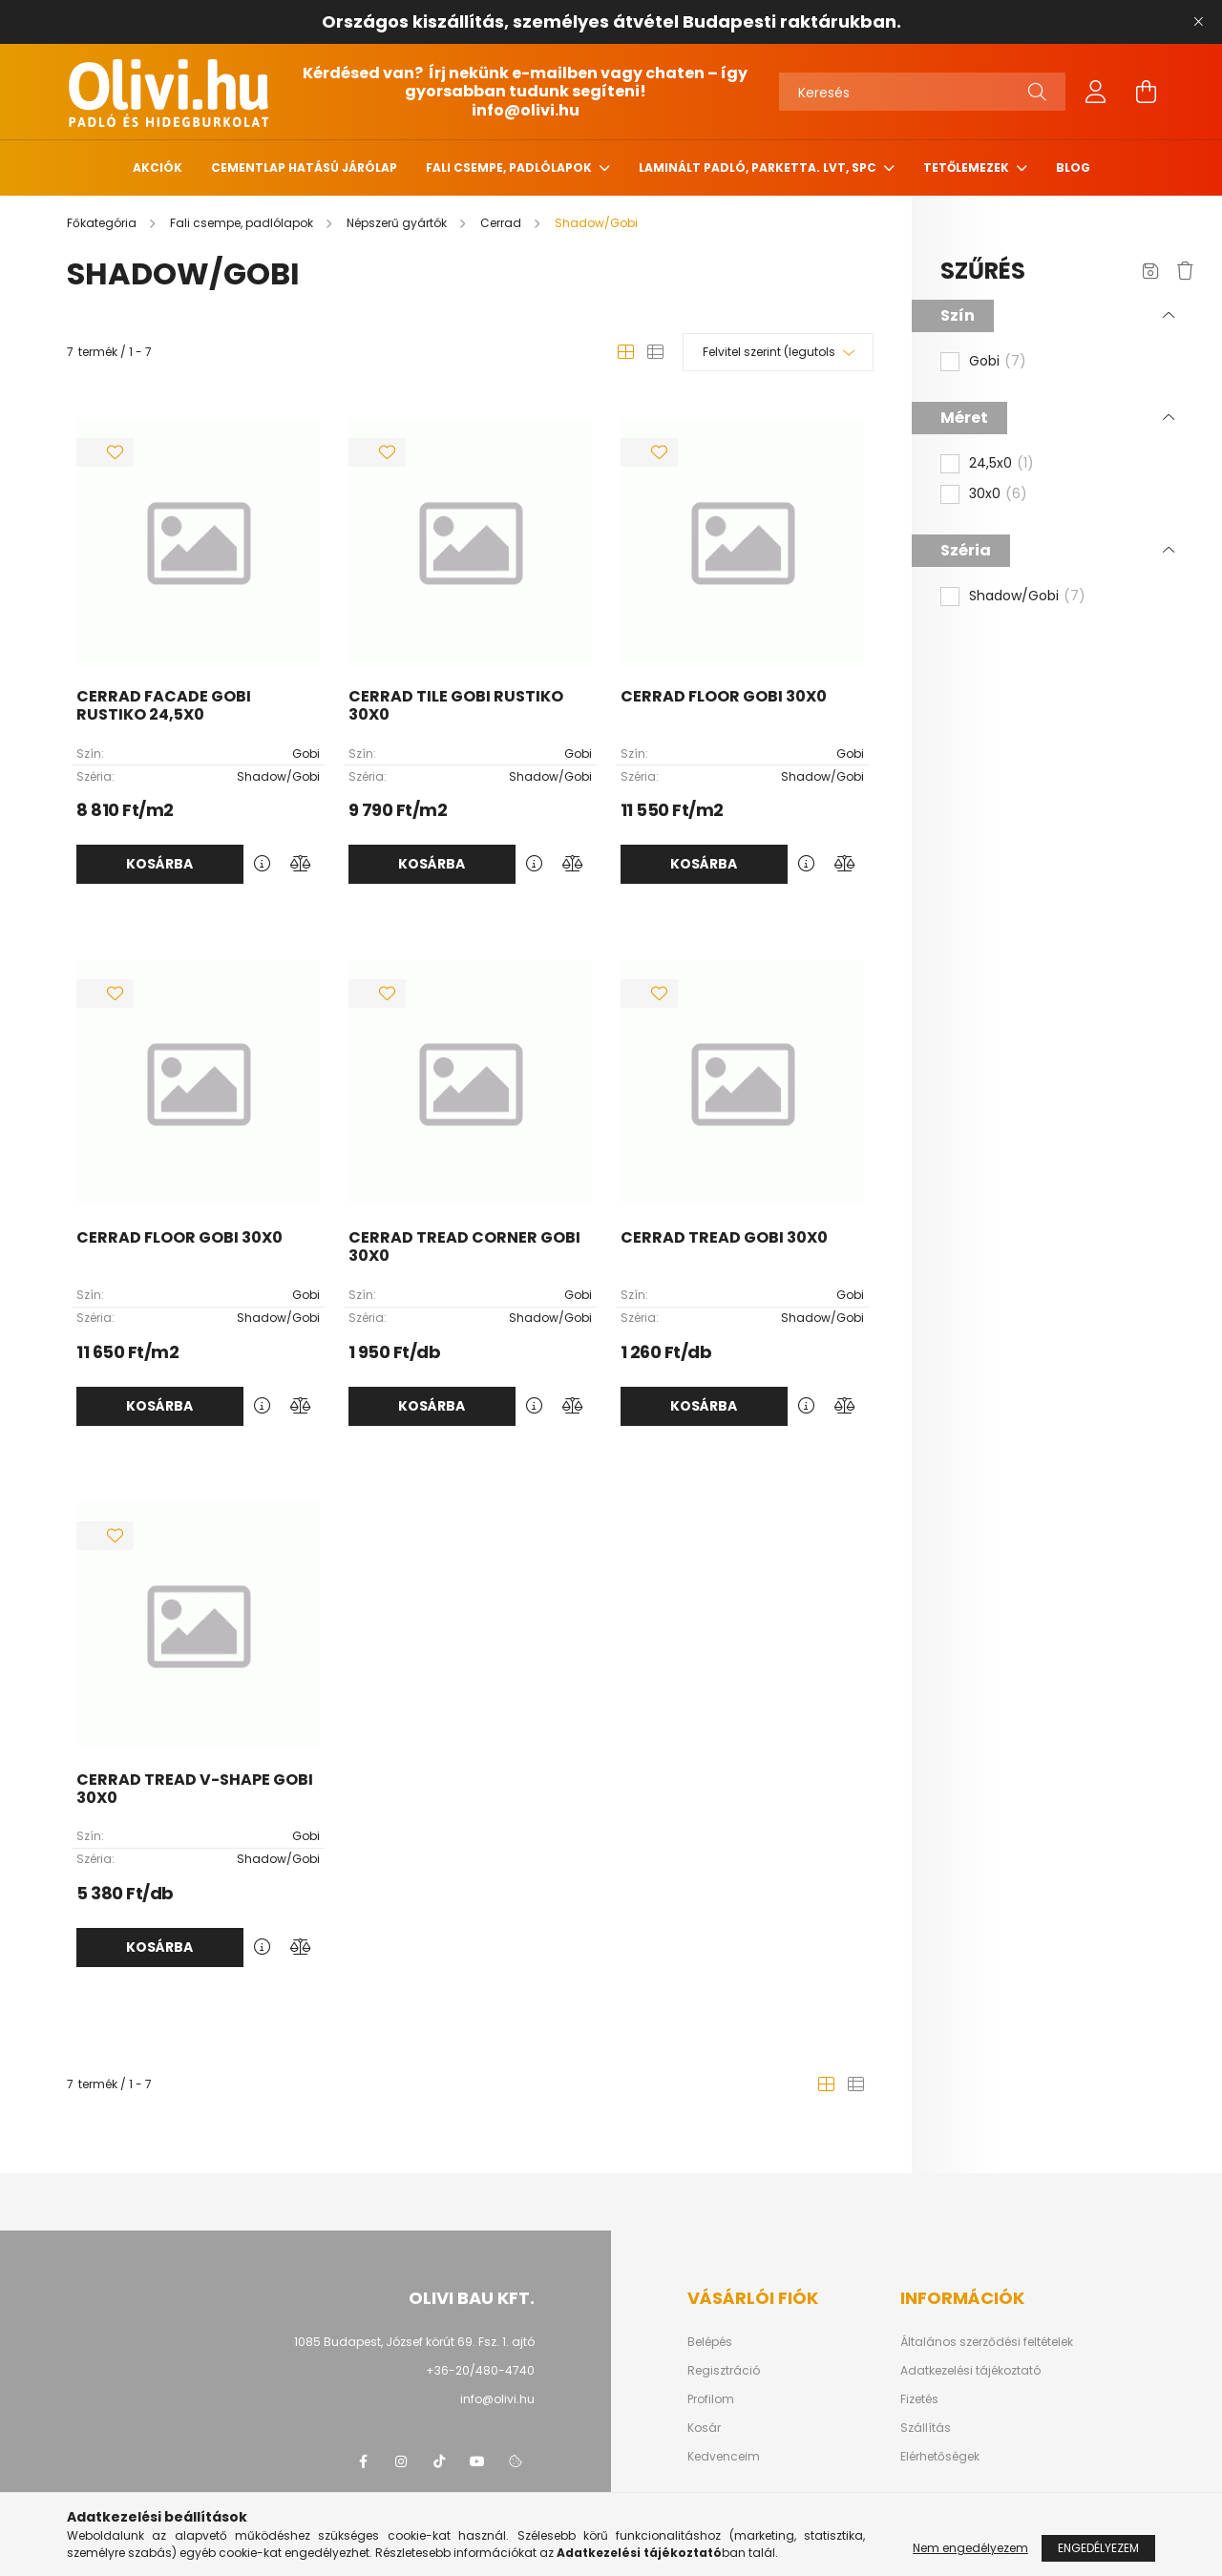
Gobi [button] (997, 361)
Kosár (704, 2428)
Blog (1073, 167)
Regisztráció (723, 2370)
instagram (401, 2461)
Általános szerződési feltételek (986, 2342)
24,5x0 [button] (1001, 463)
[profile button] (1096, 92)
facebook (363, 2461)
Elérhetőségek (940, 2456)
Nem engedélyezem (970, 2550)
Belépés (709, 2342)
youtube (477, 2461)
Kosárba (159, 863)
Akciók (157, 167)
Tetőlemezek (967, 167)
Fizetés (919, 2399)
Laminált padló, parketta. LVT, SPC (759, 167)
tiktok (439, 2461)
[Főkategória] (103, 223)
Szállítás (925, 2428)
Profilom (710, 2399)
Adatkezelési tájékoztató (970, 2370)
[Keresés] (922, 92)
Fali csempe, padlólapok (510, 167)
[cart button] (1146, 92)
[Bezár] (1198, 22)
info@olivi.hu (525, 110)
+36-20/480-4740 (480, 2370)
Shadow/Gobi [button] (1027, 596)
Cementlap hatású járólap (304, 167)
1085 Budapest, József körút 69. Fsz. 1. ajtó (414, 2342)
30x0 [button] (998, 494)
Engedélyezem (1098, 2550)
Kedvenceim (723, 2456)
